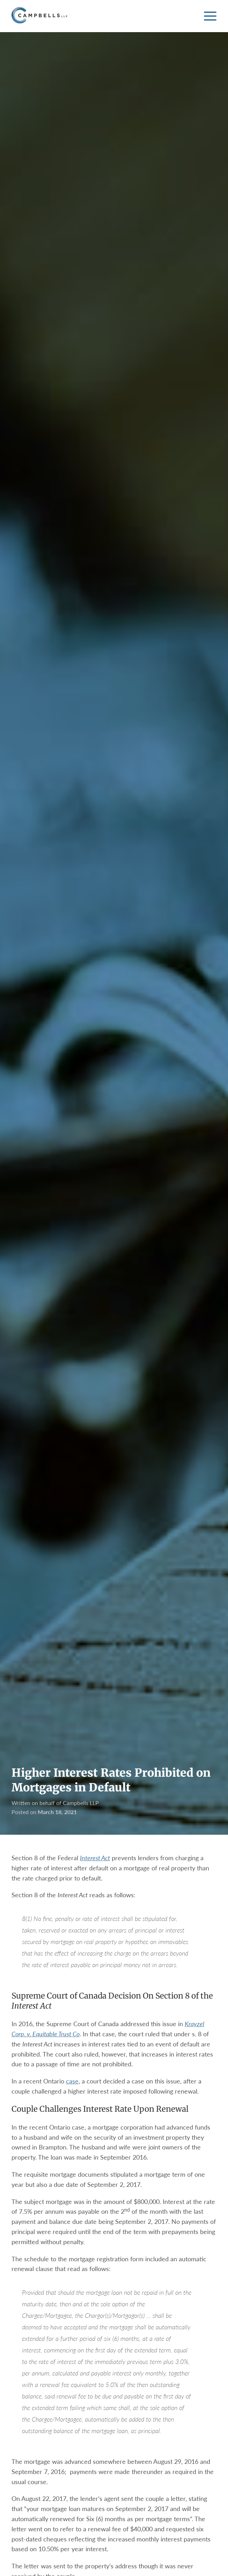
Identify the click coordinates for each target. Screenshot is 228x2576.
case (72, 2081)
